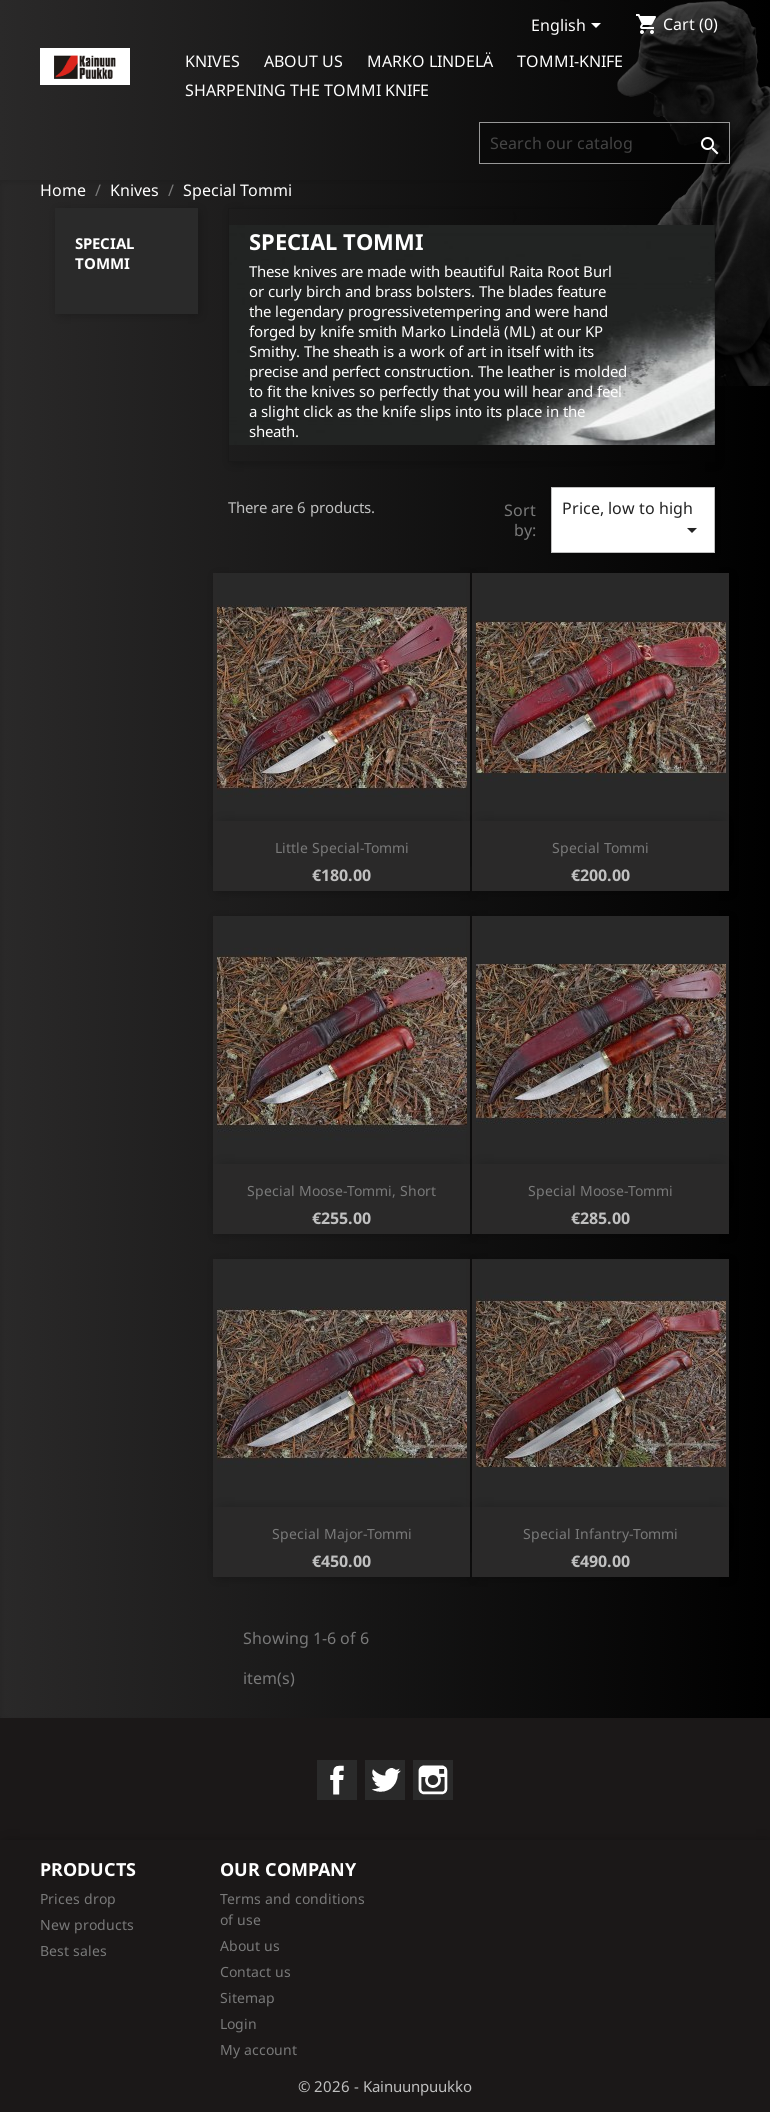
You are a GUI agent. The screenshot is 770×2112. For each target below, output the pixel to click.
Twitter (385, 1780)
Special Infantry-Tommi (600, 1533)
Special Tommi (104, 253)
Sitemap (247, 1997)
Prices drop (78, 1898)
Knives (212, 61)
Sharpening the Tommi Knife (307, 90)
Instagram (433, 1780)
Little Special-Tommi (342, 847)
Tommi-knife (570, 61)
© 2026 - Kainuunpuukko (385, 2086)
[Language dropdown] (569, 27)
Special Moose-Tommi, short (341, 1190)
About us (303, 61)
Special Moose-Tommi (600, 1190)
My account (258, 2049)
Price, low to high (633, 519)
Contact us (255, 1971)
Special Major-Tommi (342, 1533)
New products (87, 1924)
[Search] (604, 143)
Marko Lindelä (430, 61)
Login (238, 2023)
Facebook (337, 1780)
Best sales (73, 1950)
